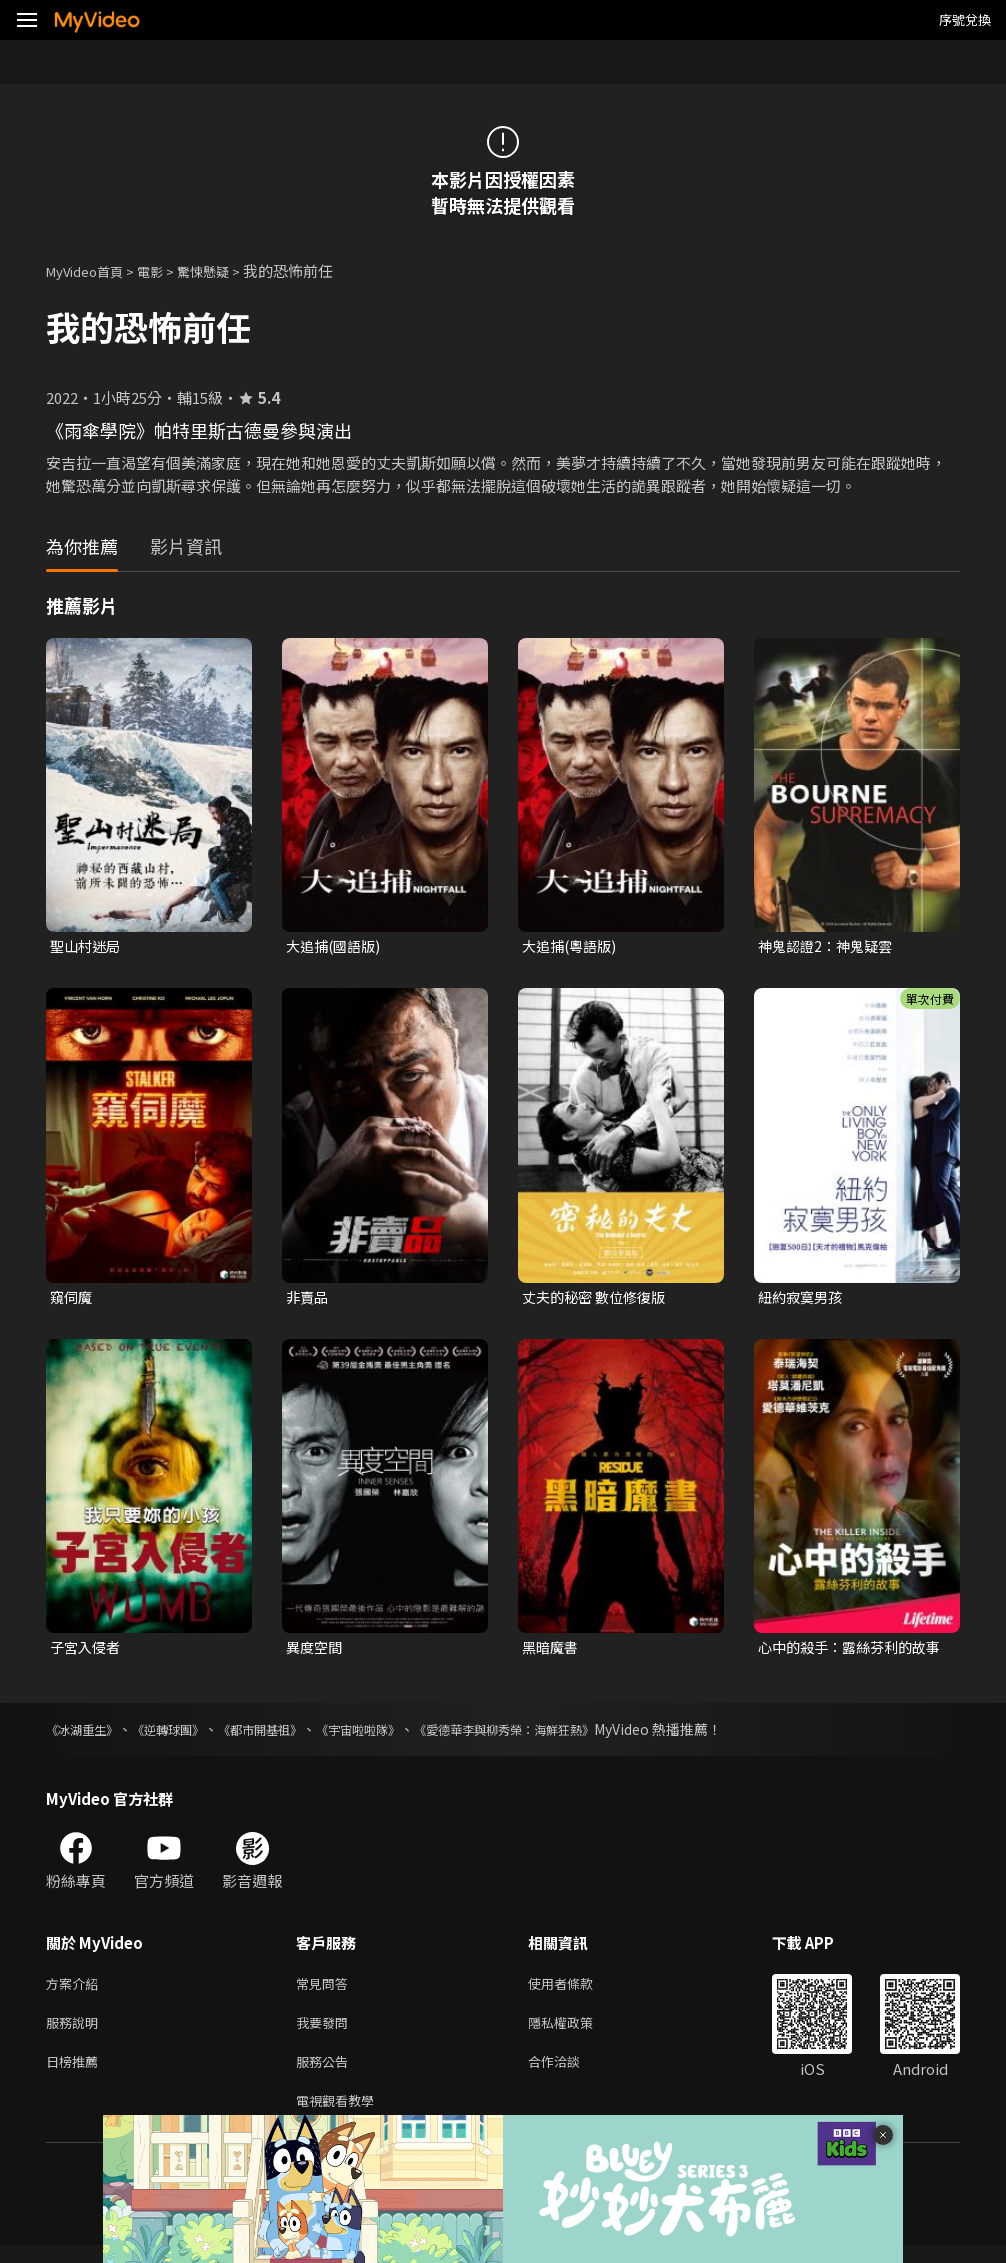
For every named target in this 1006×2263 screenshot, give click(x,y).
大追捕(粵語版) (572, 946)
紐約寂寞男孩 (803, 1299)
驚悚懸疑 (225, 270)
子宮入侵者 (87, 1651)
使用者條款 (577, 1990)
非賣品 (308, 1299)
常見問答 (326, 1990)
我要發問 (326, 2032)
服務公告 (326, 2074)
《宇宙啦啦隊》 (403, 1735)
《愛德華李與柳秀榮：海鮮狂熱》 (571, 1735)
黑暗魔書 (552, 1651)
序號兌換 (965, 19)
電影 (166, 270)
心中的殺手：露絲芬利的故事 (848, 1652)
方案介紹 (76, 1990)
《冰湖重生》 (88, 1735)
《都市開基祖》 (291, 1735)
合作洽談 (570, 2074)
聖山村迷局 (87, 946)
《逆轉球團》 (186, 1735)
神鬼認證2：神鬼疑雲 (829, 946)
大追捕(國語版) (336, 946)
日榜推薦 (76, 2074)
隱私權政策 (577, 2032)
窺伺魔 (72, 1299)
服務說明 (76, 2032)
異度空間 (316, 1651)
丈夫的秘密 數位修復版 (598, 1299)
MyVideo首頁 (91, 270)
